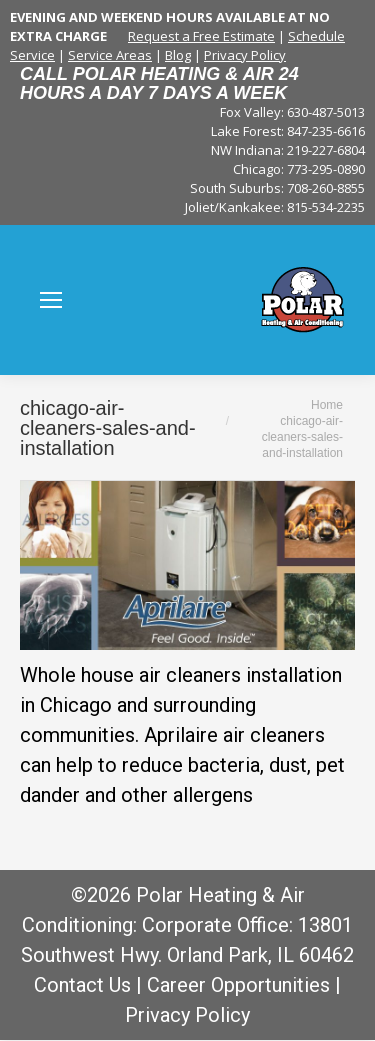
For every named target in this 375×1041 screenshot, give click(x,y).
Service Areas (110, 55)
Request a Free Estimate (201, 36)
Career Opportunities (238, 985)
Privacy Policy (245, 55)
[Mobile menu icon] (51, 300)
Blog (178, 55)
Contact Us (82, 985)
